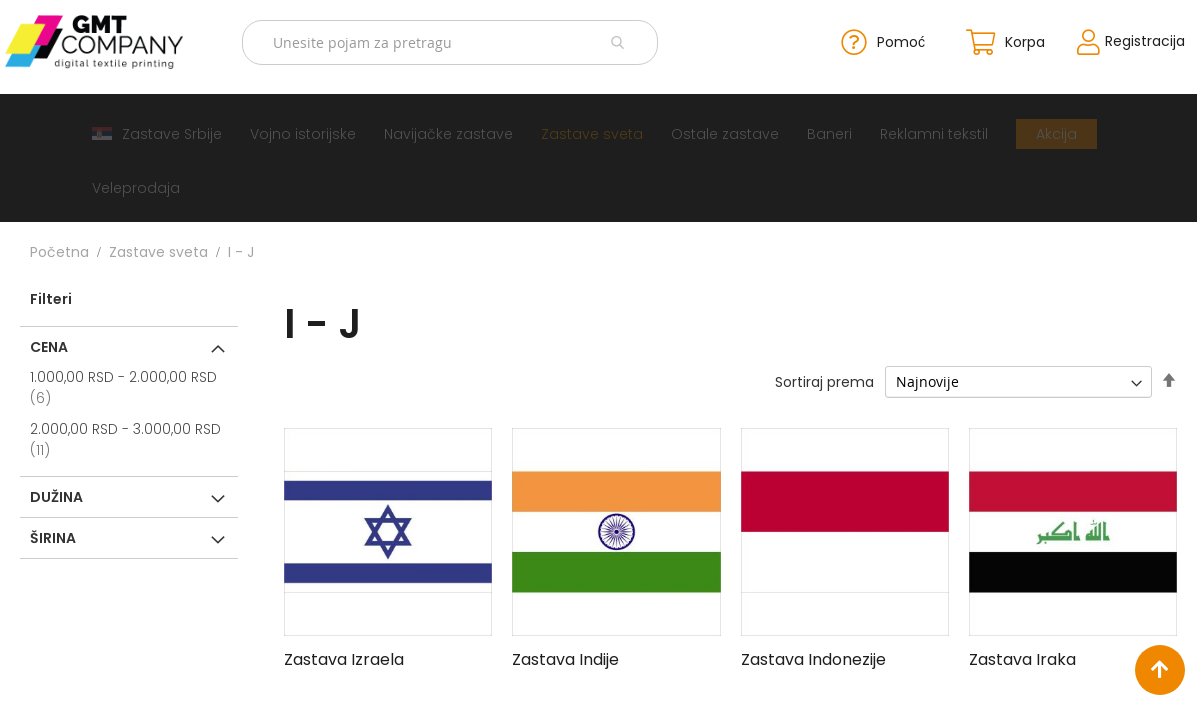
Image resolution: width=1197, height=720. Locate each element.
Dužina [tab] (56, 496)
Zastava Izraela (344, 658)
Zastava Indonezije (813, 658)
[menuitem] (157, 132)
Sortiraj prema (824, 381)
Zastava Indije (565, 658)
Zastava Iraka (1022, 658)
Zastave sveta (158, 251)
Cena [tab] (49, 346)
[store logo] (105, 41)
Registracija (1132, 41)
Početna (59, 251)
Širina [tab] (53, 537)
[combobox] (453, 41)
